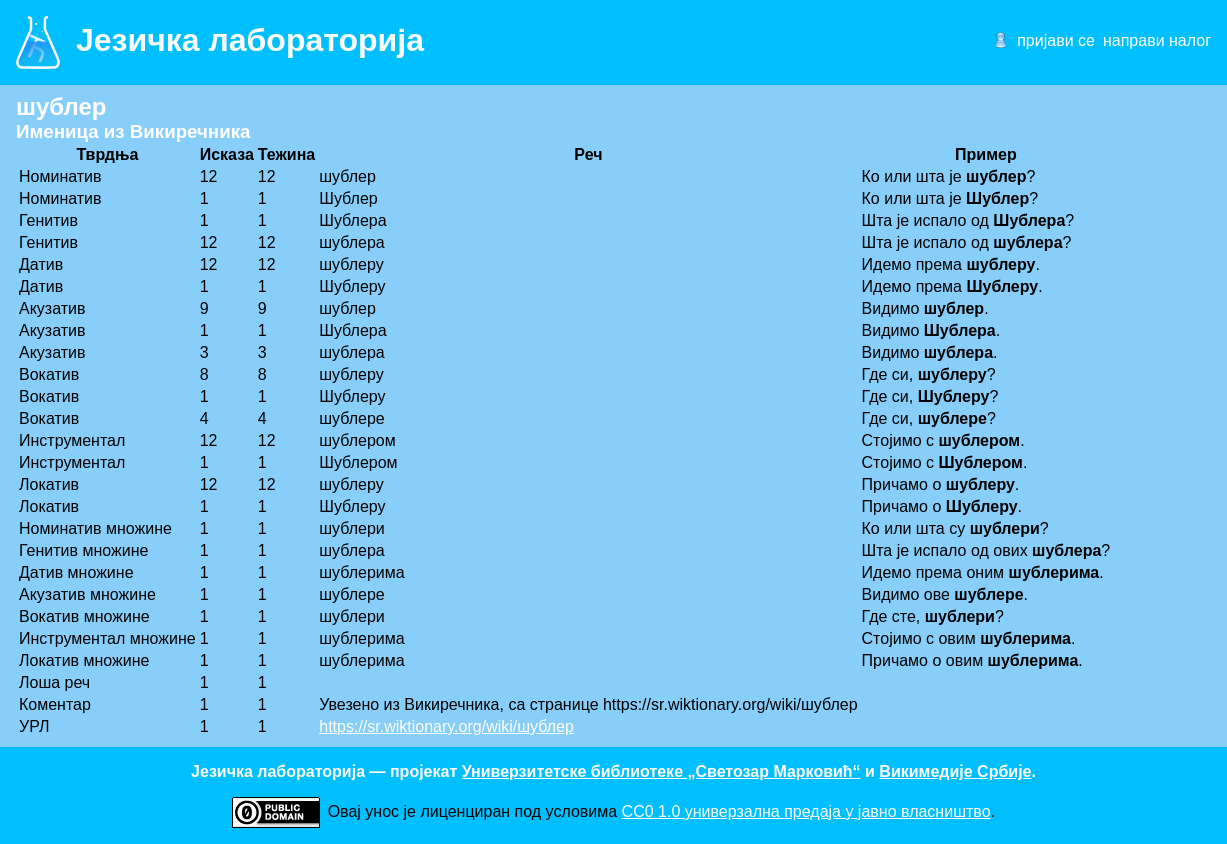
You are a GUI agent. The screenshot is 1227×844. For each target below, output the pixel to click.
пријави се (1056, 40)
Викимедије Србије (955, 771)
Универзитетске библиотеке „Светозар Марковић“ (661, 771)
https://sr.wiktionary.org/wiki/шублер (446, 726)
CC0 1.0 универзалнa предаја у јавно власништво (806, 811)
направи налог (1157, 40)
